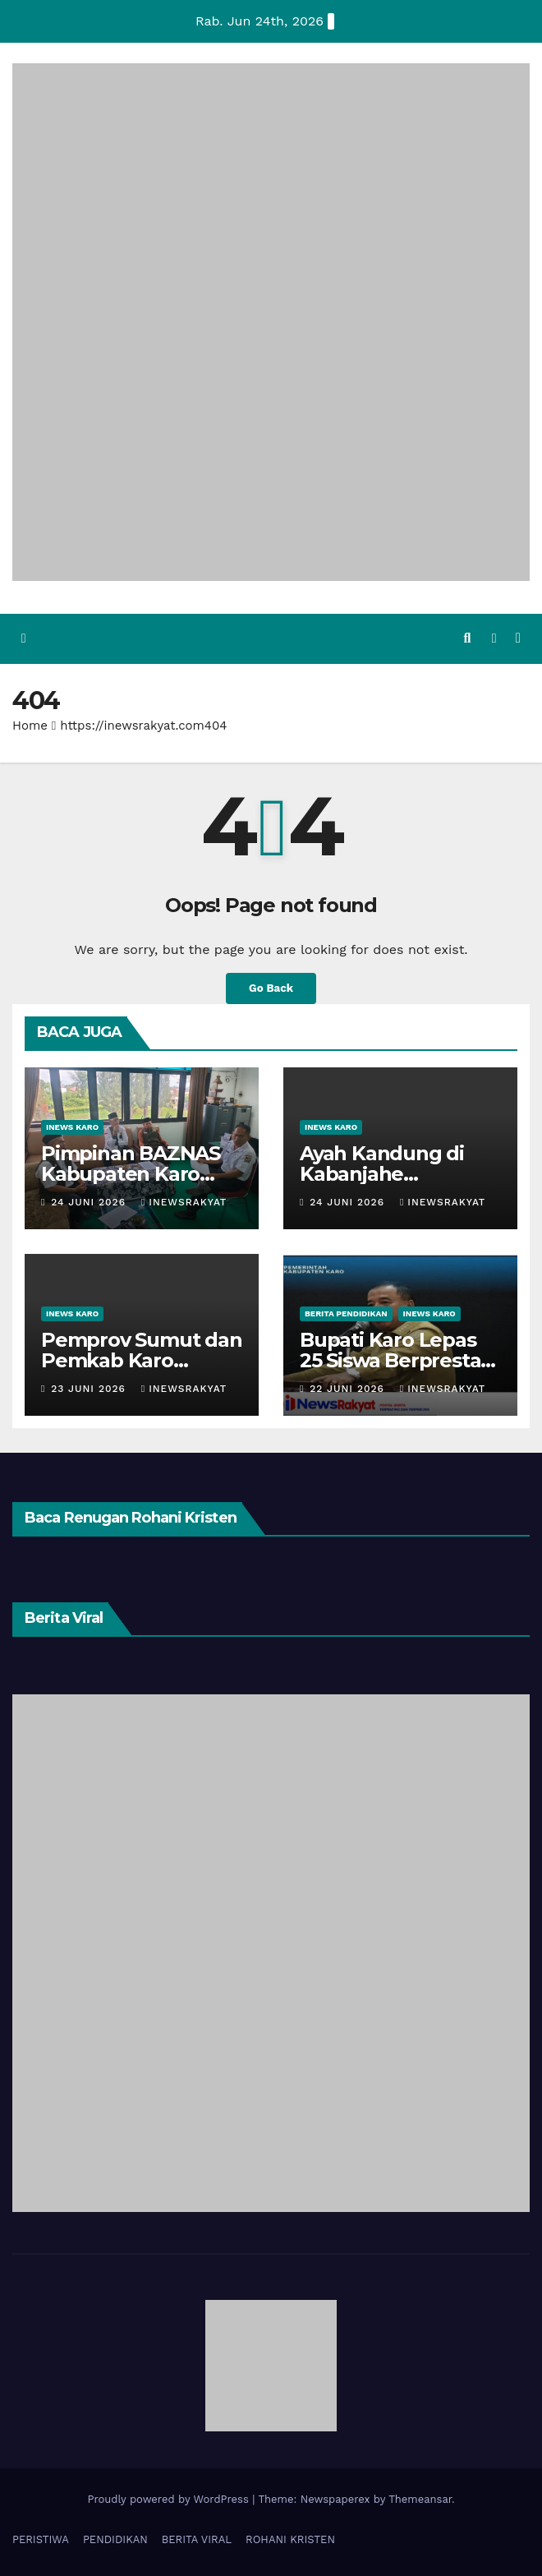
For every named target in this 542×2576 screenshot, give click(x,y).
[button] (467, 638)
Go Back (270, 987)
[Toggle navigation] (518, 638)
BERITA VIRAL (197, 2538)
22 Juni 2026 (349, 1388)
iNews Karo (72, 1126)
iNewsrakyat (184, 1201)
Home (30, 724)
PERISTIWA (40, 2538)
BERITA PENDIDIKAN (346, 1312)
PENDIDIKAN (115, 2538)
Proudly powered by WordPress (169, 2498)
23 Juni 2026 (90, 1388)
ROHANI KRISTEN (290, 2538)
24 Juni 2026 (90, 1201)
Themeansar (420, 2498)
